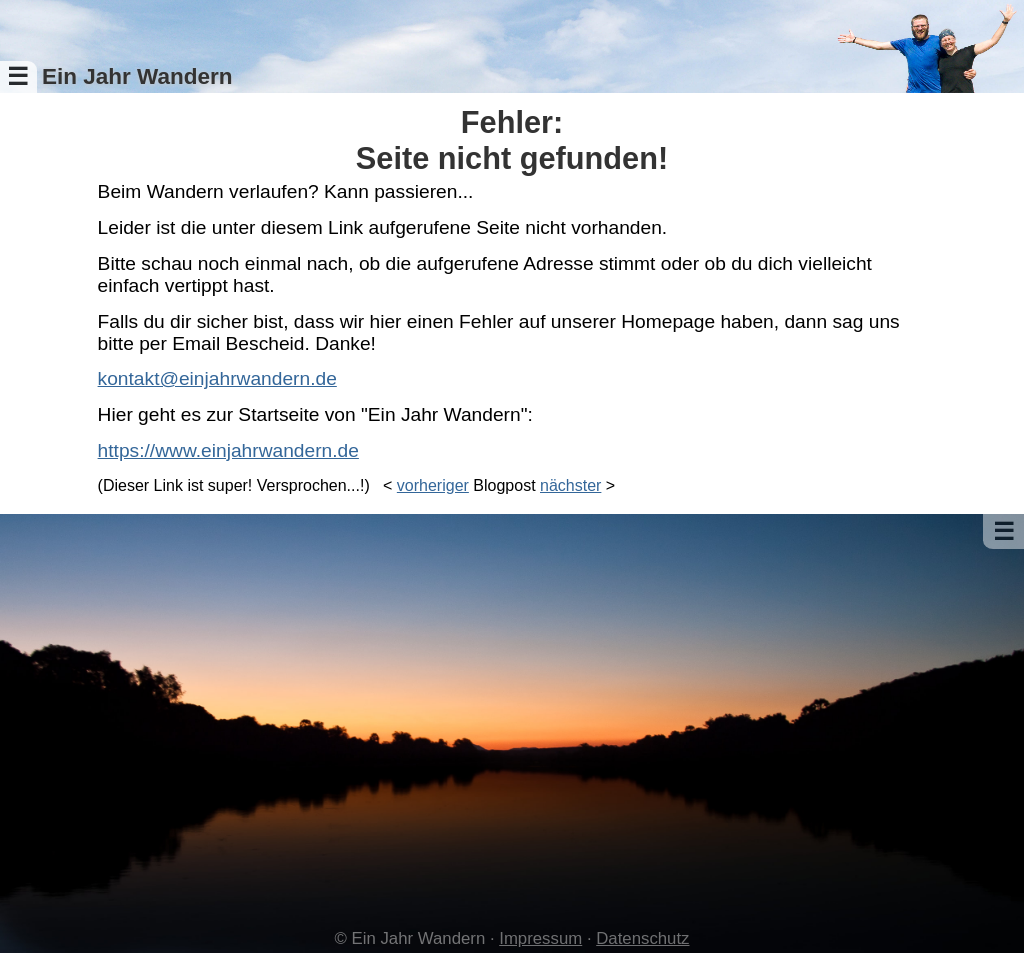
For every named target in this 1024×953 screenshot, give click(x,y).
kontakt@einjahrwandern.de (217, 378)
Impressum (540, 938)
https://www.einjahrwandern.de (228, 450)
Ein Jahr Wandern (137, 76)
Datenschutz (642, 938)
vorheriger (433, 485)
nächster (570, 485)
